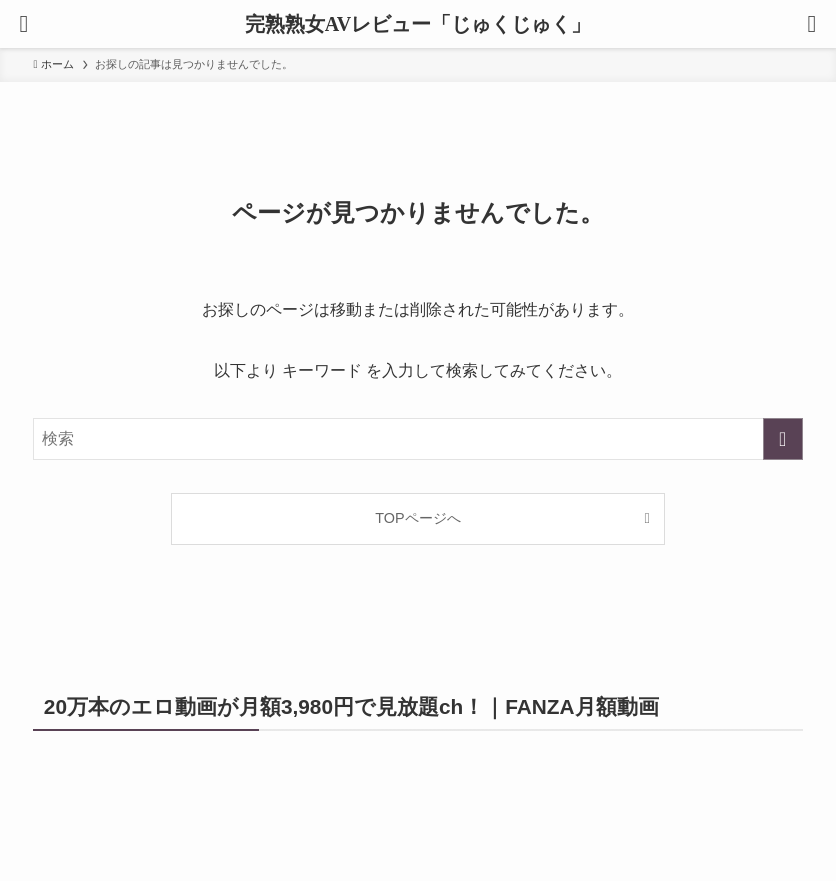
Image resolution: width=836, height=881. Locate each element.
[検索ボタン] (812, 24)
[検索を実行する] (783, 439)
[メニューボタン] (24, 24)
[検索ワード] (417, 439)
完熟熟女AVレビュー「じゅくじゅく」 (418, 24)
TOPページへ (417, 518)
